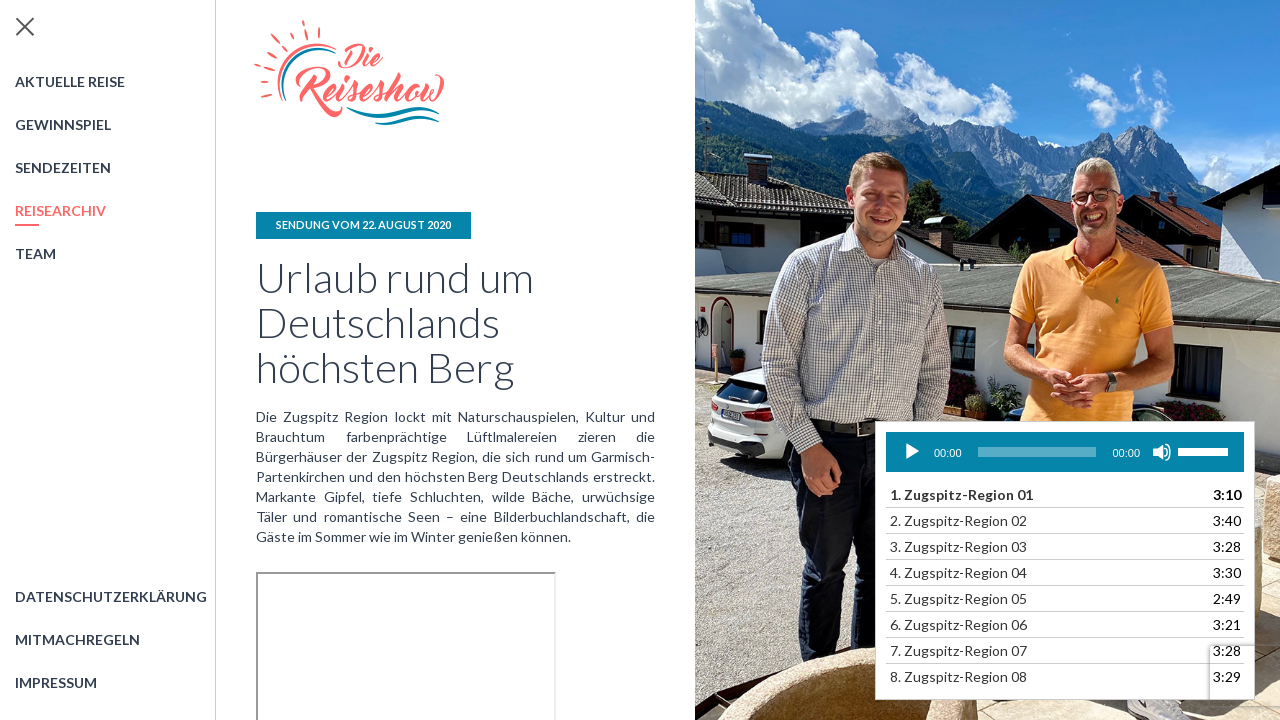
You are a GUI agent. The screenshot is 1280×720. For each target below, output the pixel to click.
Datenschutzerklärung (111, 596)
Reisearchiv (60, 210)
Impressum (56, 682)
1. (961, 494)
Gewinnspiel (63, 124)
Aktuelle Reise (70, 81)
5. (958, 598)
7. (958, 650)
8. (958, 676)
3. (958, 546)
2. (958, 520)
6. (958, 624)
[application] (1065, 452)
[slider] (1037, 452)
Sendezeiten (63, 167)
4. (958, 572)
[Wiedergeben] (912, 452)
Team (35, 253)
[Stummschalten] (1162, 452)
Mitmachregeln (77, 639)
